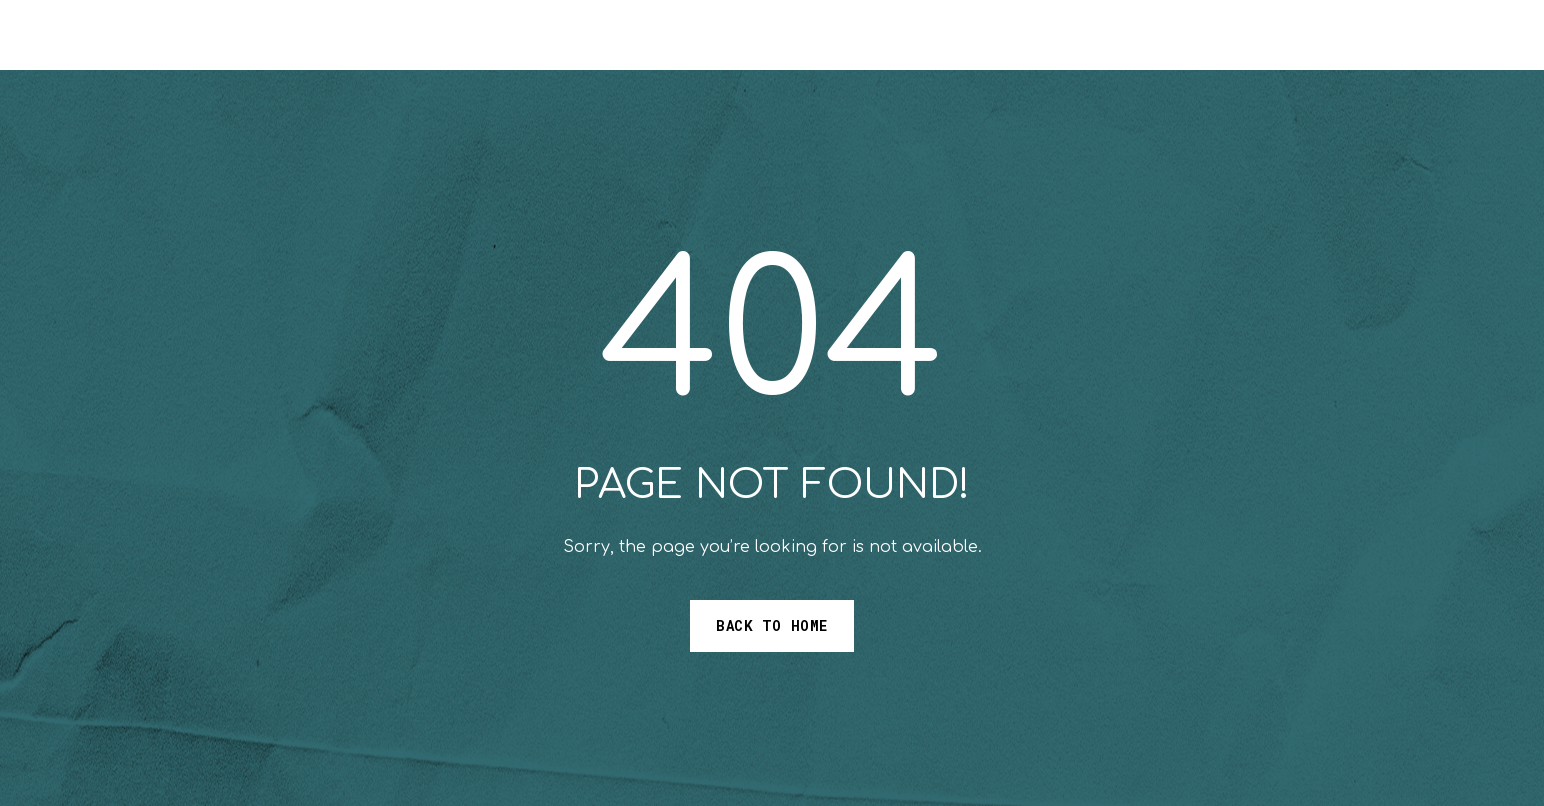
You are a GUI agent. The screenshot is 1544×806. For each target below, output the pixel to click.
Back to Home (772, 625)
